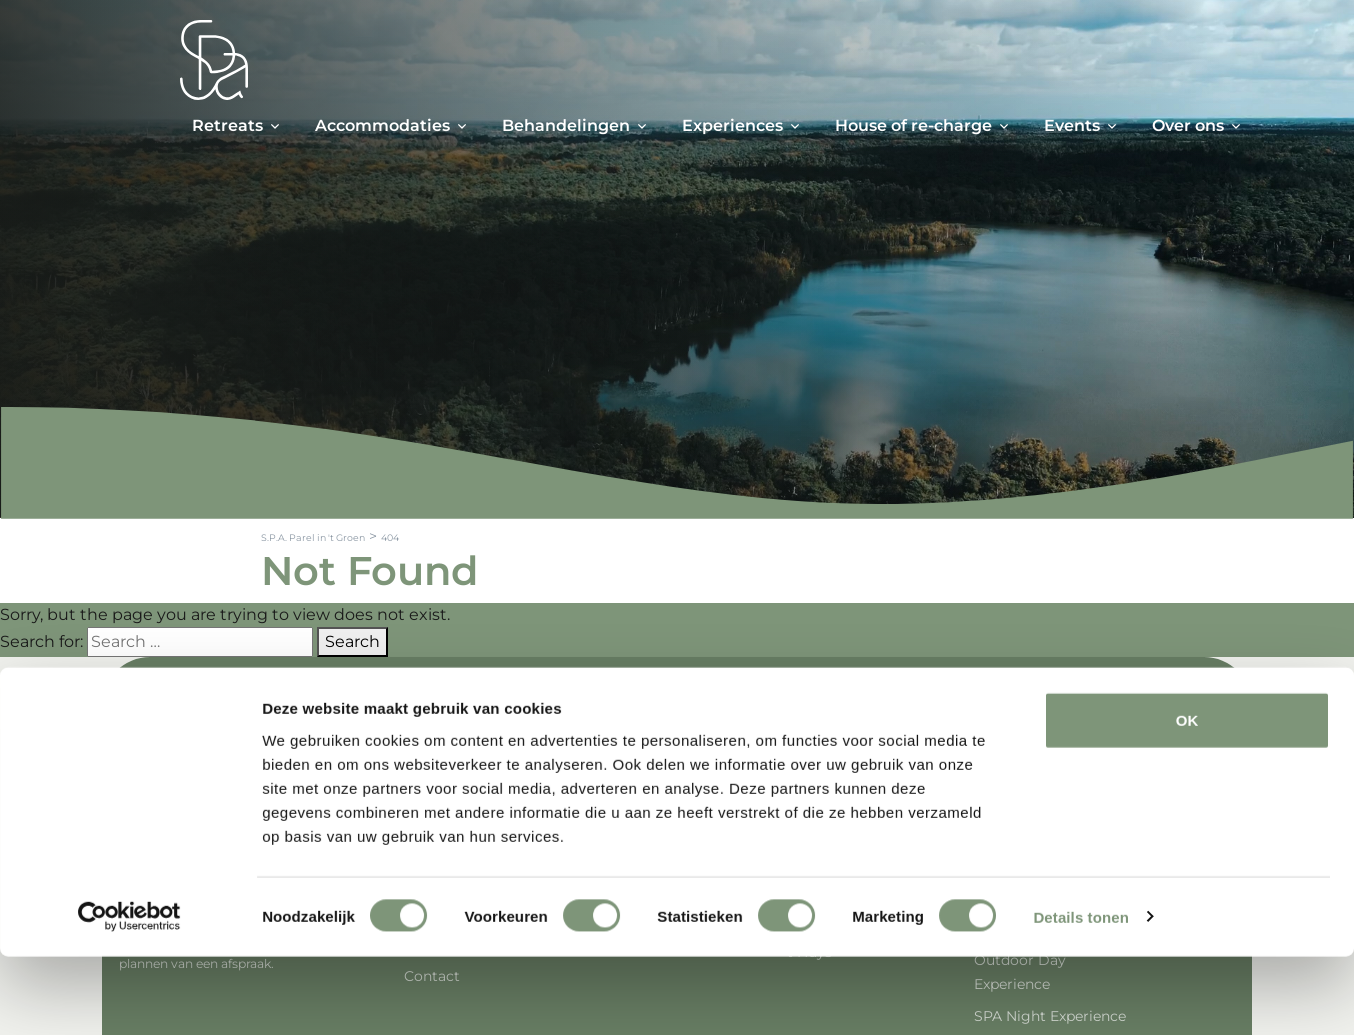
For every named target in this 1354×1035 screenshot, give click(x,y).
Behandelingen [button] (566, 125)
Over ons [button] (1188, 125)
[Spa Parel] (214, 60)
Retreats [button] (227, 125)
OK (1187, 798)
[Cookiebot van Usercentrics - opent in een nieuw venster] (129, 996)
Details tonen (1080, 995)
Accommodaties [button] (382, 125)
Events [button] (1072, 125)
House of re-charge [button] (913, 125)
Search (352, 641)
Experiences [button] (732, 125)
